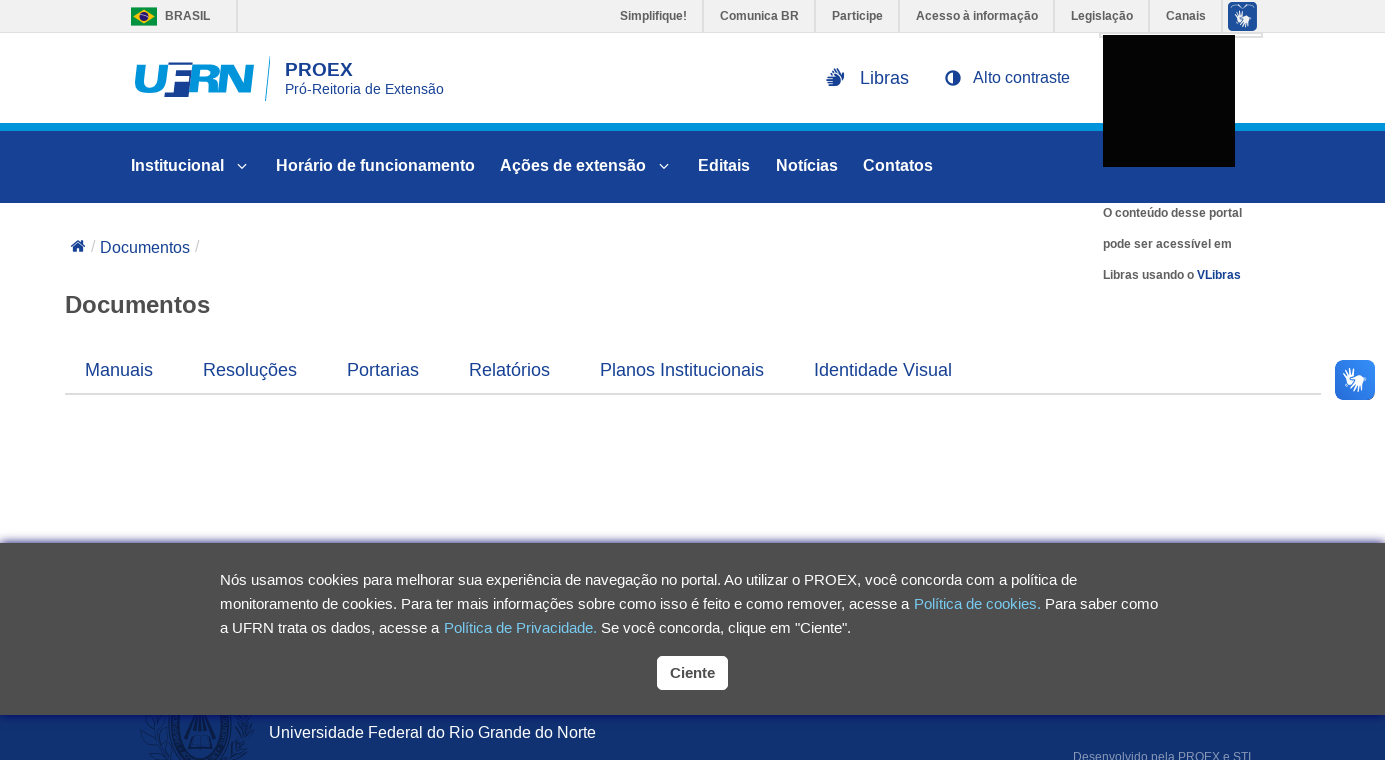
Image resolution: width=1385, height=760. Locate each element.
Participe (857, 16)
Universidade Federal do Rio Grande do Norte (432, 732)
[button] (1007, 78)
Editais (724, 165)
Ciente (692, 672)
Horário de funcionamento (375, 165)
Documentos (145, 247)
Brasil (165, 16)
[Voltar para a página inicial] (78, 248)
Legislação (1102, 16)
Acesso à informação (977, 16)
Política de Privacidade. (520, 627)
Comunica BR (759, 16)
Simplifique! (653, 16)
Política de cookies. (977, 603)
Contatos (898, 165)
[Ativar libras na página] (867, 78)
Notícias (807, 165)
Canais (1186, 16)
